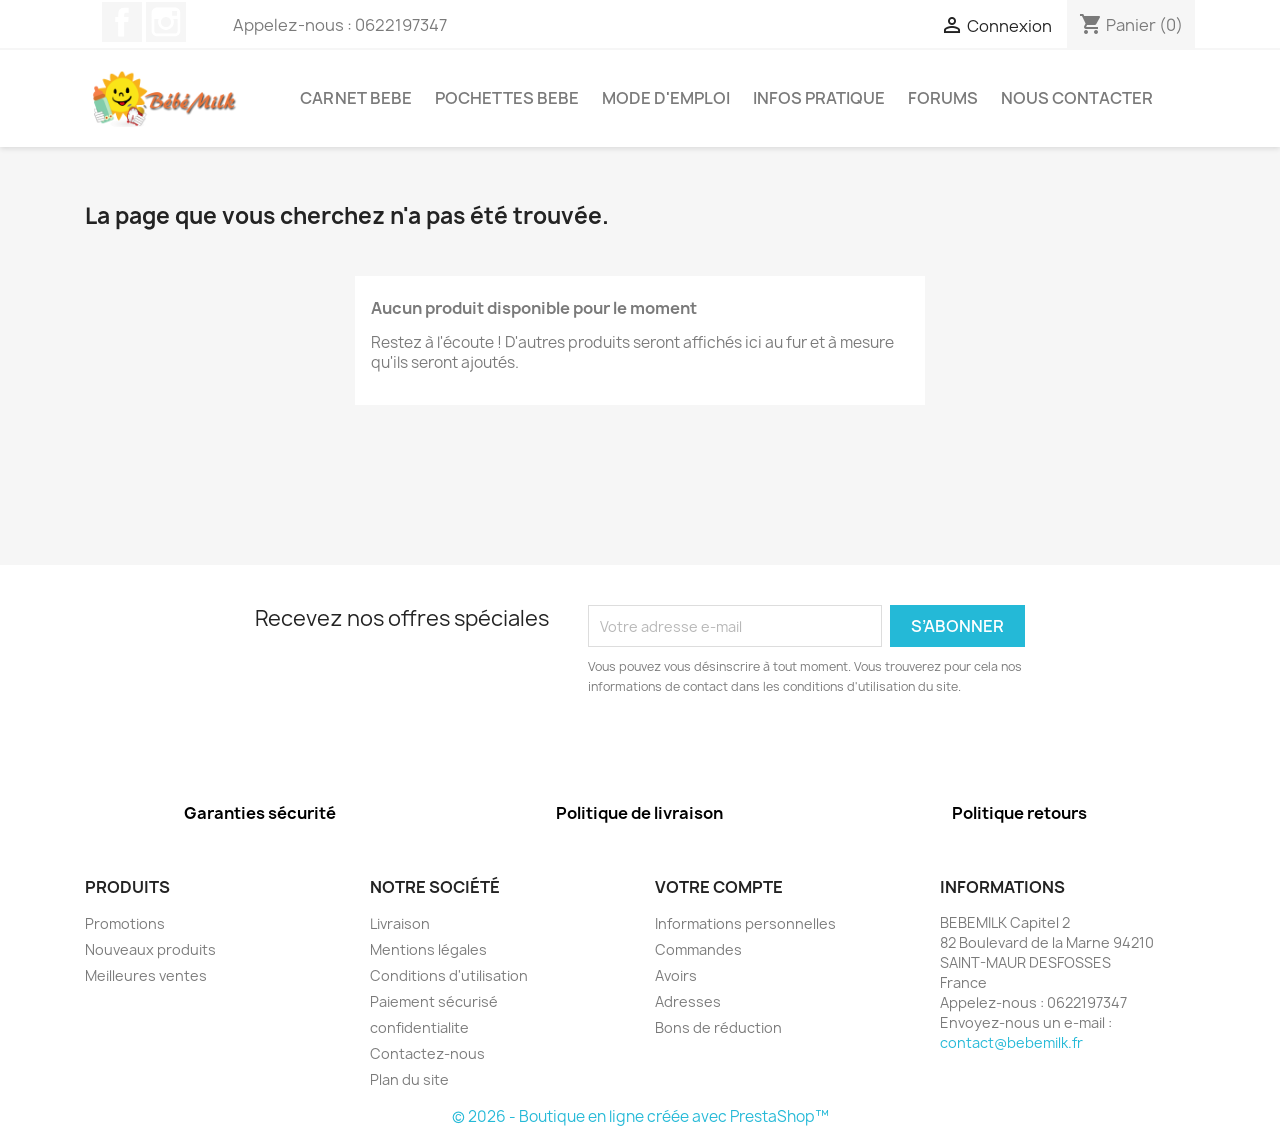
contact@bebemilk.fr (1011, 1042)
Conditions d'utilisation (449, 975)
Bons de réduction (718, 1027)
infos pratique (819, 98)
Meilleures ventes (146, 975)
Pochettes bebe (507, 98)
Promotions (125, 923)
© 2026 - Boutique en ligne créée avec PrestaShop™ (640, 1116)
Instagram (166, 22)
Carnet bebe (356, 98)
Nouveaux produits (150, 949)
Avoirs (676, 975)
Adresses (688, 1001)
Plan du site (409, 1079)
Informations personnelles (745, 923)
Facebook (122, 22)
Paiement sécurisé (434, 1001)
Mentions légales (428, 949)
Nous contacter (1077, 98)
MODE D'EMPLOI (666, 98)
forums (943, 98)
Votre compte (719, 887)
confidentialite (419, 1027)
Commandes (698, 949)
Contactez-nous (427, 1053)
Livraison (400, 923)
